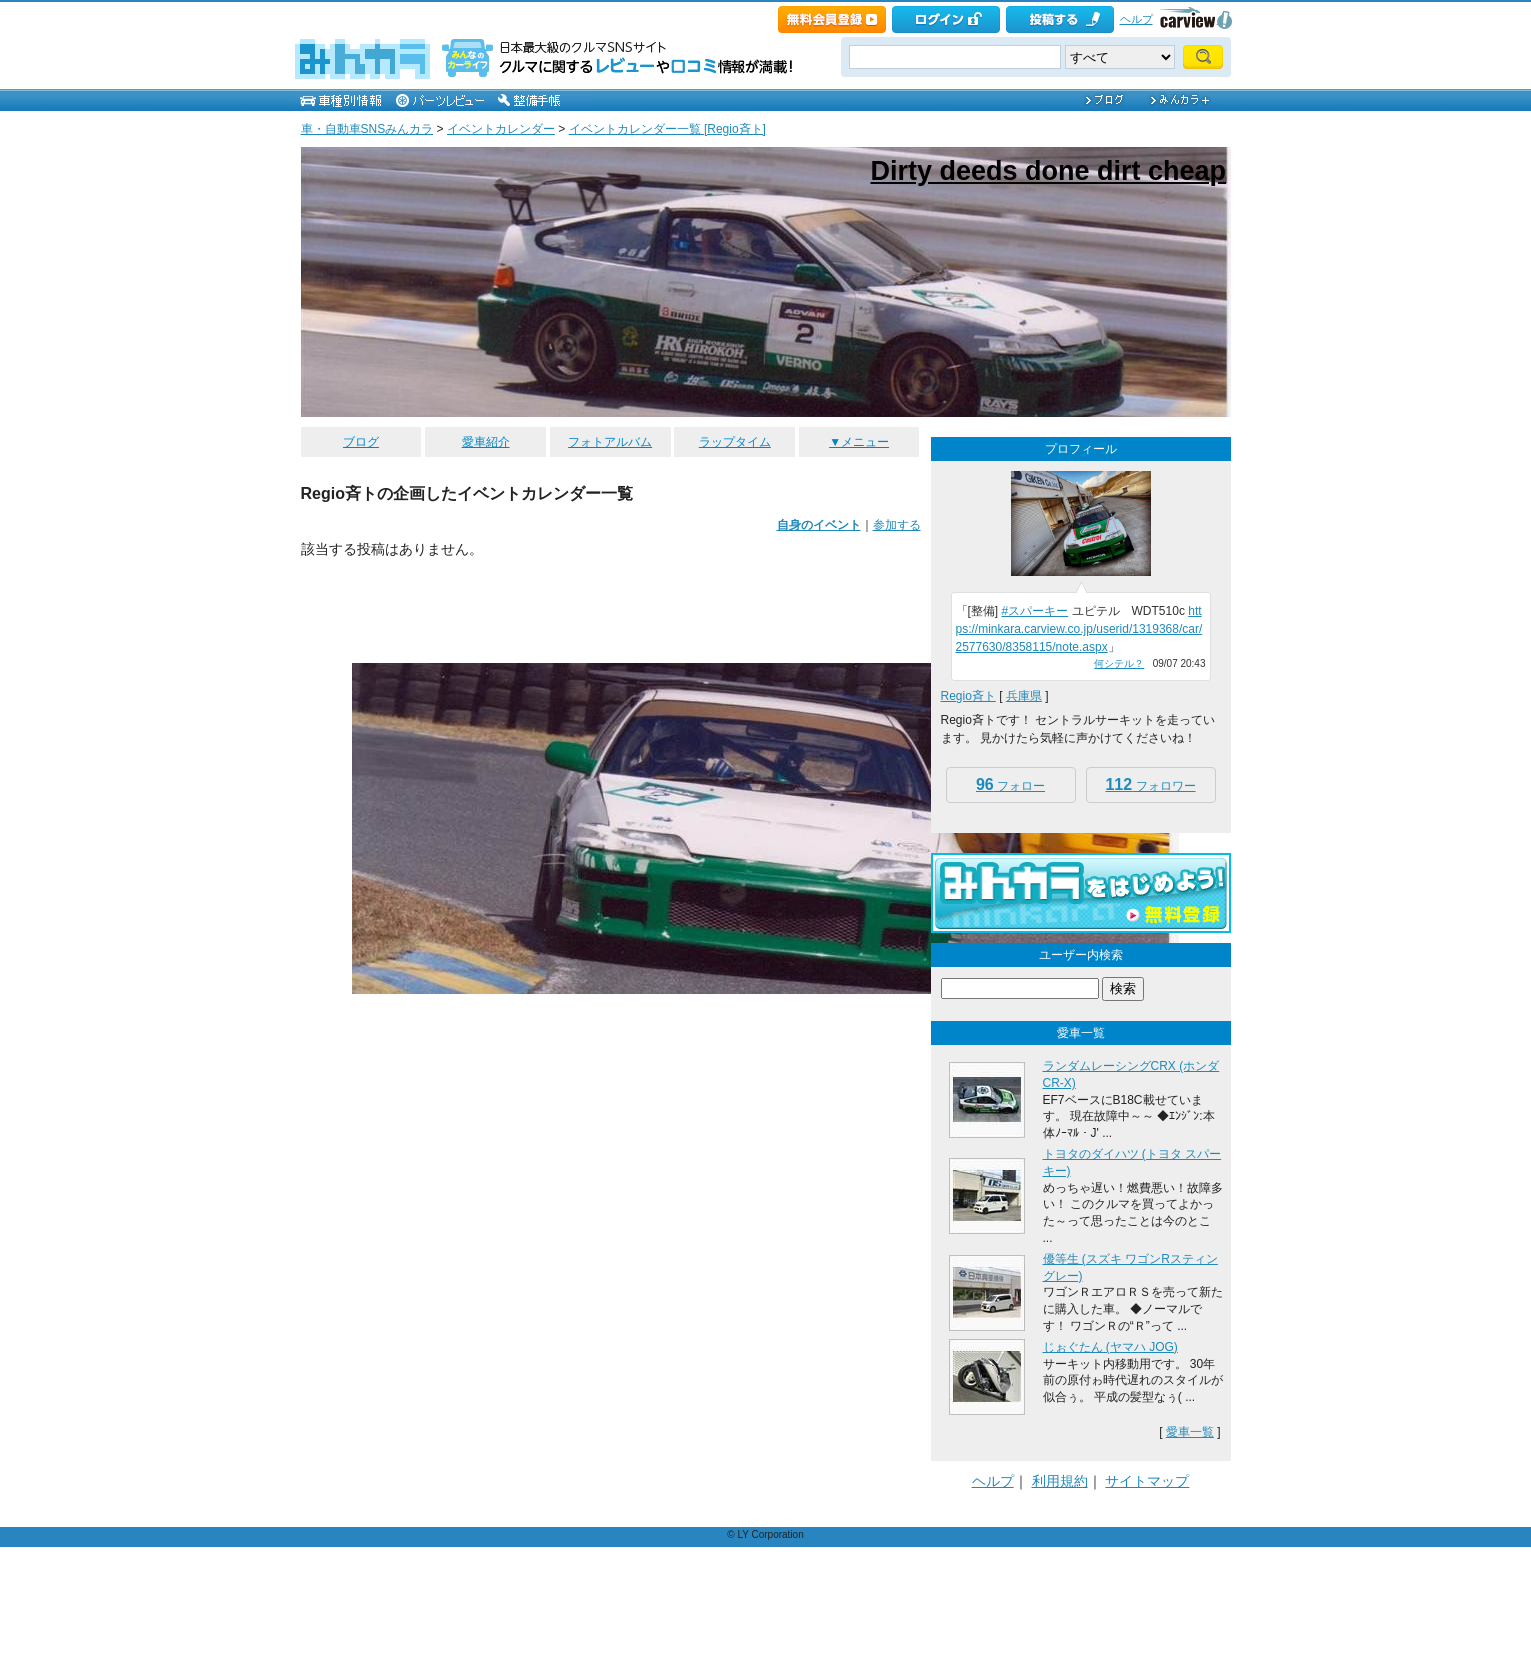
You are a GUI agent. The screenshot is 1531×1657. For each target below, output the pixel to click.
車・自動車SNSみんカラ (367, 129)
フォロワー (1150, 784)
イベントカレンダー (501, 129)
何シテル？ (1119, 663)
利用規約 (1060, 1481)
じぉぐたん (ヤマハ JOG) (1110, 1347)
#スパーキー (1035, 611)
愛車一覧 (1190, 1432)
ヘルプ (1136, 19)
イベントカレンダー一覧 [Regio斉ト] (667, 129)
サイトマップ (1147, 1481)
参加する (897, 525)
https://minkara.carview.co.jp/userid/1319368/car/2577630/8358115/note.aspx (1079, 629)
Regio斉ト (968, 696)
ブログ (361, 442)
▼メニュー (859, 442)
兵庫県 (1024, 696)
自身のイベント (819, 525)
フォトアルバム (610, 442)
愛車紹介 (486, 442)
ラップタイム (735, 442)
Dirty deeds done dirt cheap (1049, 171)
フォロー (1010, 784)
